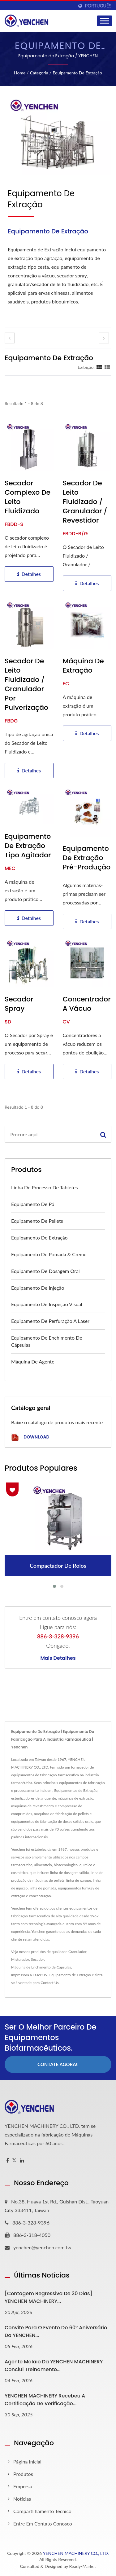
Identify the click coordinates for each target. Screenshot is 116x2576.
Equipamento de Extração (77, 72)
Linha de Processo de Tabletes (44, 1187)
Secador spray (19, 1004)
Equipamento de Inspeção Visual (46, 1304)
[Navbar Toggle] (104, 20)
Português (98, 5)
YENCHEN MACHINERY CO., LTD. (76, 2553)
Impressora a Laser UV (29, 1975)
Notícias (22, 2499)
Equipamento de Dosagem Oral (45, 1271)
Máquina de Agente (32, 1361)
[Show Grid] (99, 367)
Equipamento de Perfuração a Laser (50, 1321)
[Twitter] (14, 2160)
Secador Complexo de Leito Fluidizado (27, 497)
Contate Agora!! (58, 2064)
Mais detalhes (57, 1658)
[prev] (10, 338)
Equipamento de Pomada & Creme (49, 1254)
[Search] (50, 1134)
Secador (37, 1959)
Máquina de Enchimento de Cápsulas (41, 1967)
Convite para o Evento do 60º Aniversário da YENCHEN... (56, 2331)
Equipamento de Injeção (37, 1288)
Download (30, 1437)
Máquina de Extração (83, 665)
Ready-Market (82, 2566)
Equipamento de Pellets (37, 1221)
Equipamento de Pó (32, 1204)
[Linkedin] (22, 2160)
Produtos (23, 2474)
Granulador (77, 1951)
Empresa (22, 2486)
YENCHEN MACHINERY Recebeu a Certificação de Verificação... (45, 2399)
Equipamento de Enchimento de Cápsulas (46, 1341)
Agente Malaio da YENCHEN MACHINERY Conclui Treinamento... (54, 2365)
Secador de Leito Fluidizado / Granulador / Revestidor (85, 502)
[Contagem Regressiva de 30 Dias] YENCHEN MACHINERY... (48, 2297)
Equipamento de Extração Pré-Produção (87, 858)
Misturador (20, 1959)
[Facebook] (7, 2160)
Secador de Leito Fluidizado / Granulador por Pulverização (26, 684)
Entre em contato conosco (42, 2523)
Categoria (39, 72)
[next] (104, 338)
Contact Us (49, 1982)
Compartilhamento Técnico (42, 2511)
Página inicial (27, 2461)
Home (19, 72)
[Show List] (107, 367)
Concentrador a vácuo (87, 1004)
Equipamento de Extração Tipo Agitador (28, 846)
